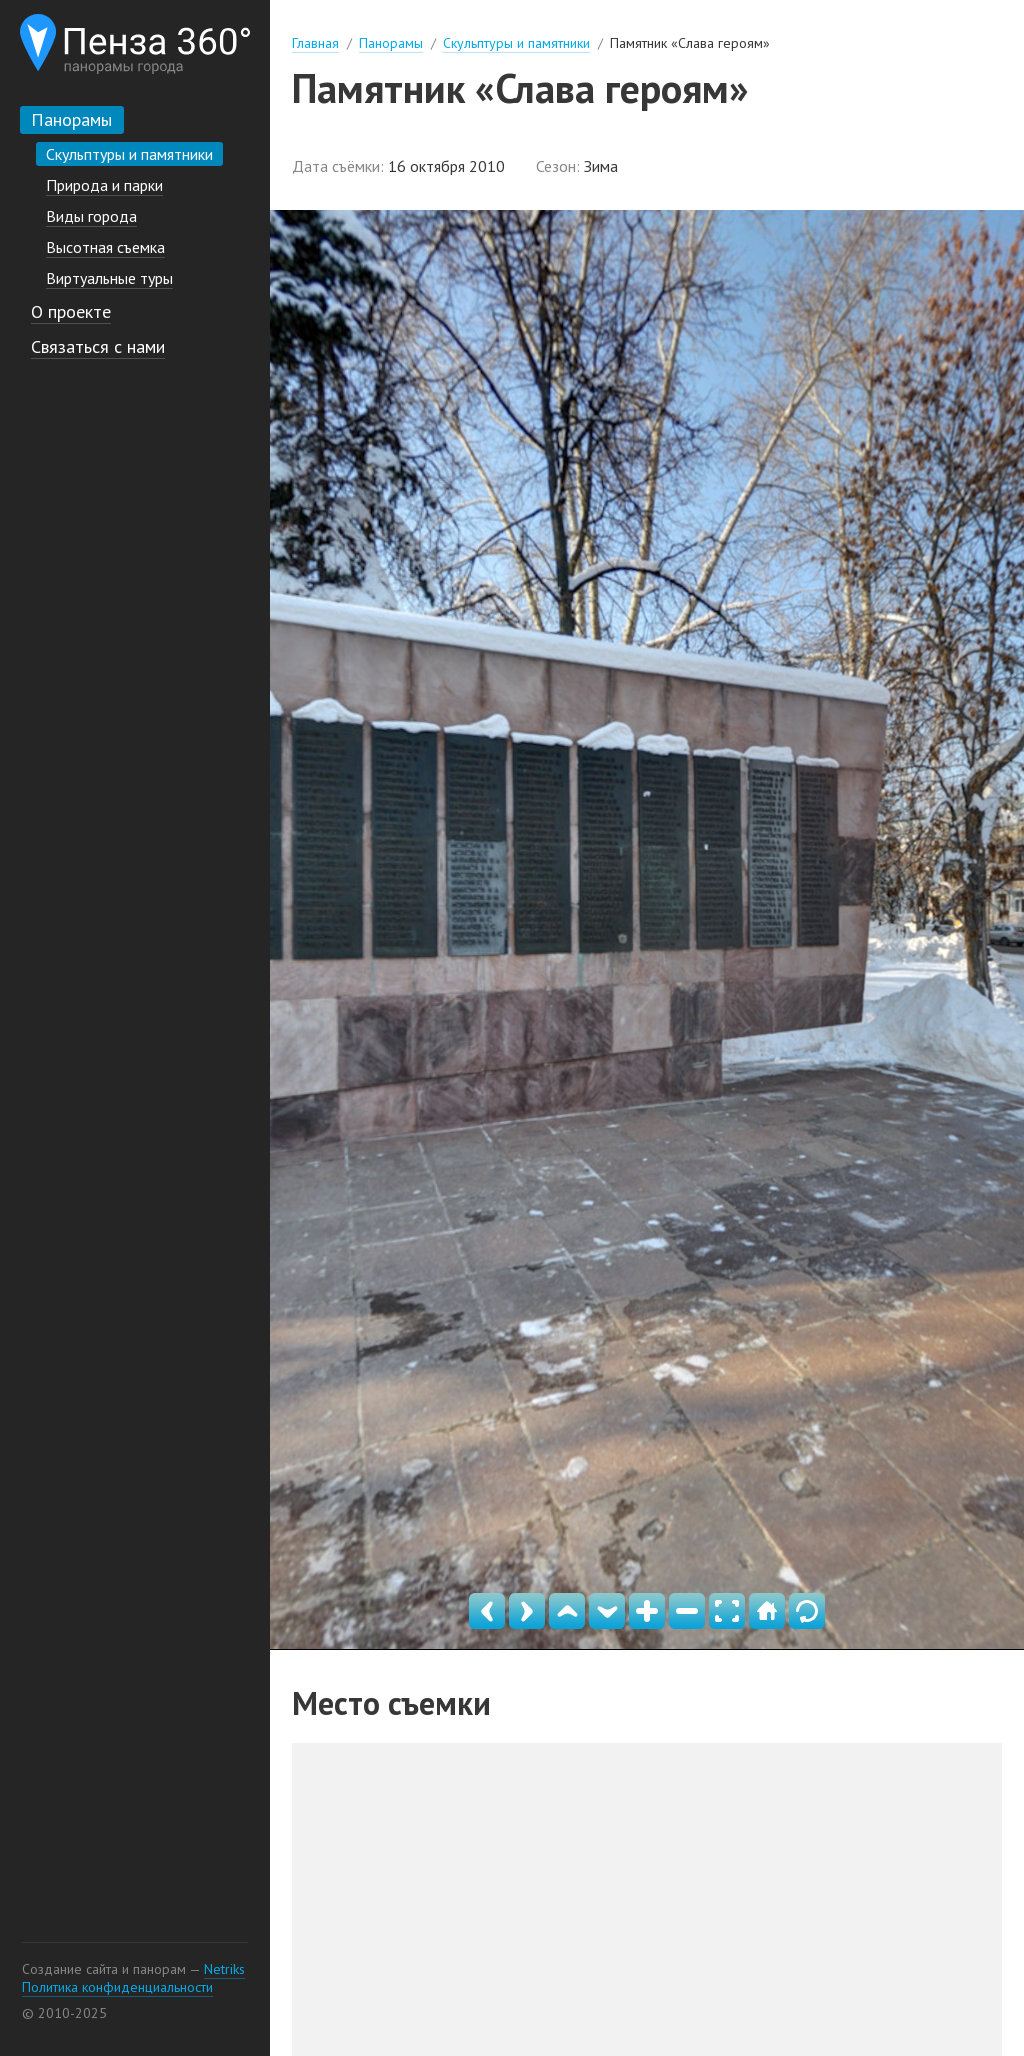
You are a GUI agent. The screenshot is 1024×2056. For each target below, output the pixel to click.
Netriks (224, 1969)
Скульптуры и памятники (516, 43)
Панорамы (391, 43)
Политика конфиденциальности (117, 1987)
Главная (315, 43)
